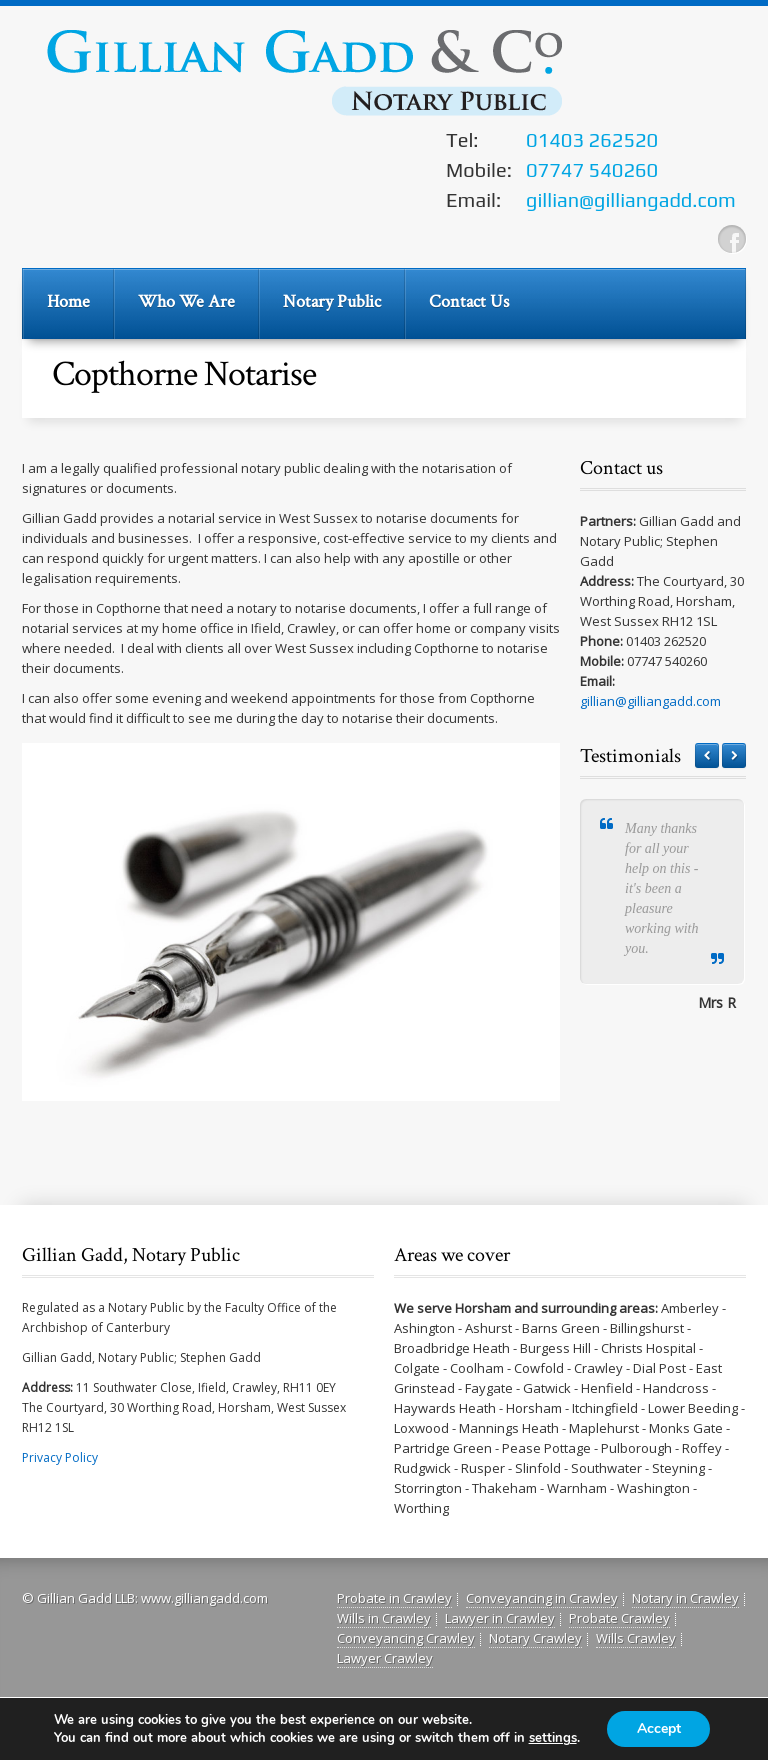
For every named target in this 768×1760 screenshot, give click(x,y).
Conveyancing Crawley (406, 1638)
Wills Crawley (636, 1638)
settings (552, 1738)
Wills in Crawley (384, 1618)
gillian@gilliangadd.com (650, 701)
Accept (659, 1728)
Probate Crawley (619, 1618)
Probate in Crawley (394, 1598)
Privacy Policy (60, 1457)
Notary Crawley (535, 1638)
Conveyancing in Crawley (542, 1598)
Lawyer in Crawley (500, 1618)
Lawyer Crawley (385, 1658)
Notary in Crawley (685, 1598)
